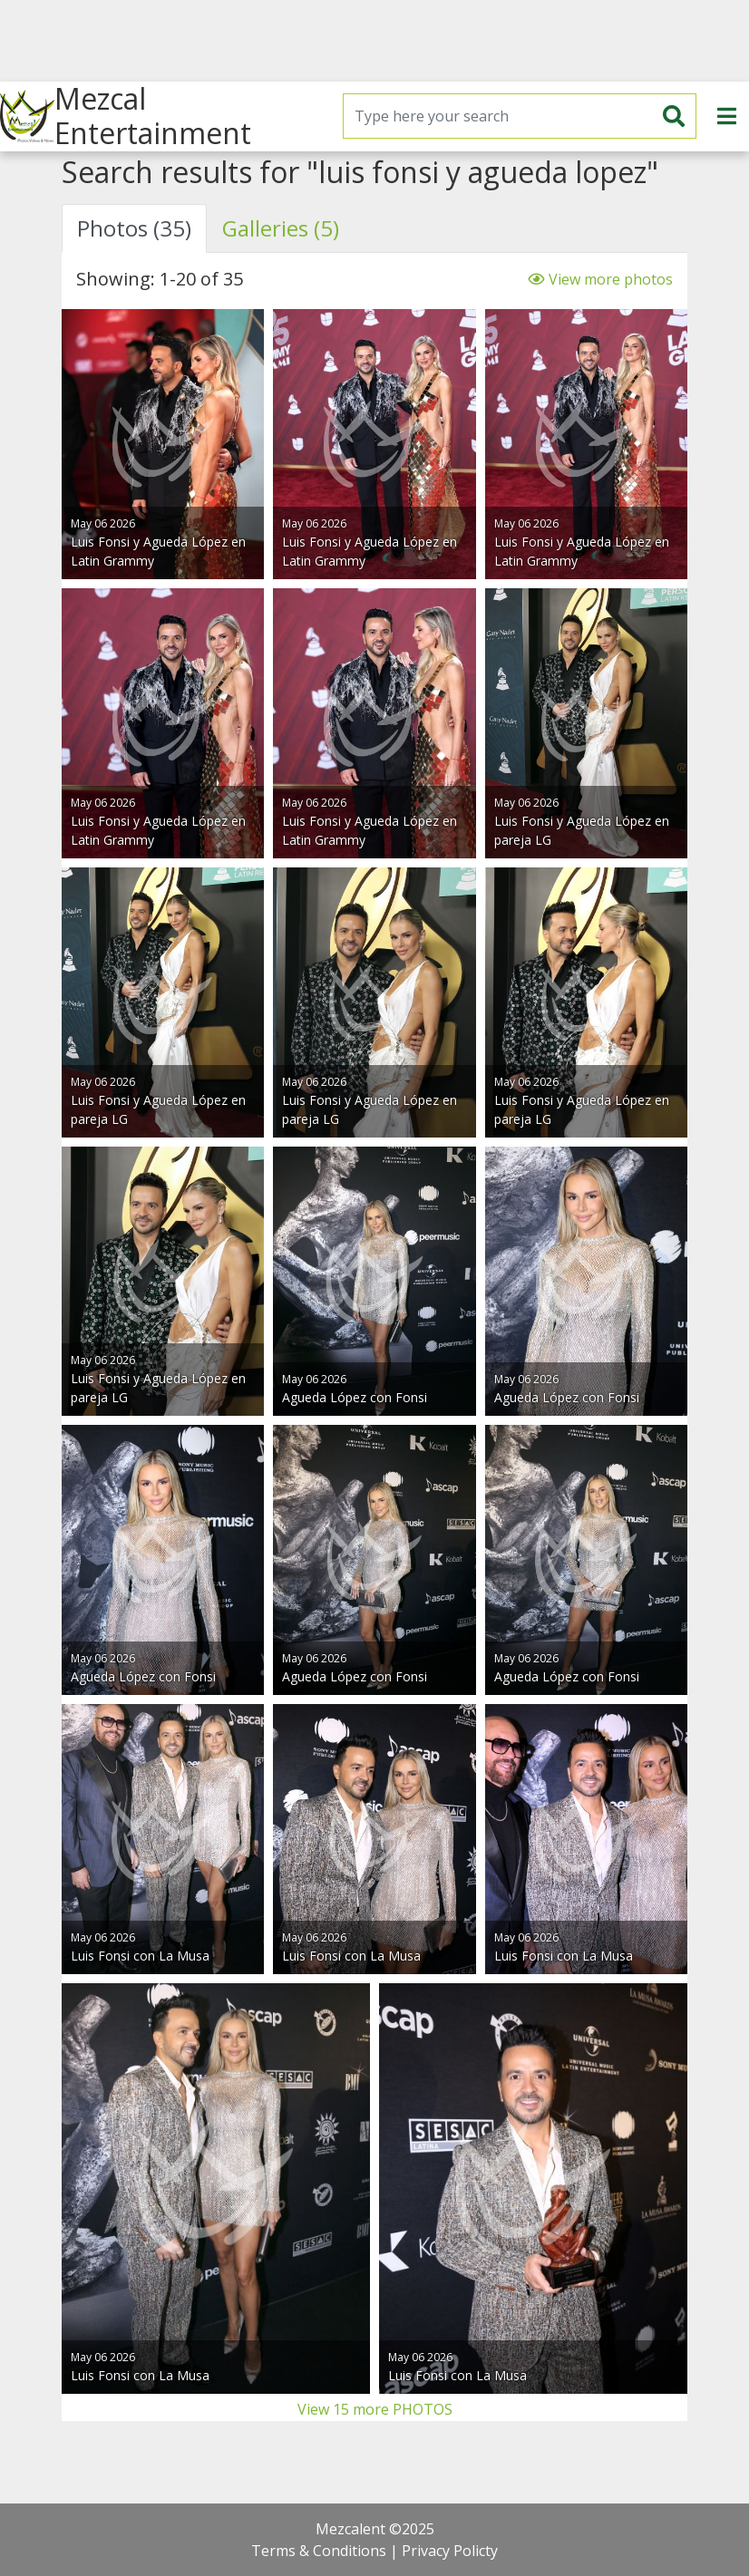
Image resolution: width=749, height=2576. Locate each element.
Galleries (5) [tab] (280, 228)
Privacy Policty (450, 2551)
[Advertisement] (374, 41)
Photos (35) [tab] (134, 228)
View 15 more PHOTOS (374, 2409)
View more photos (600, 279)
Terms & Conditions (318, 2551)
